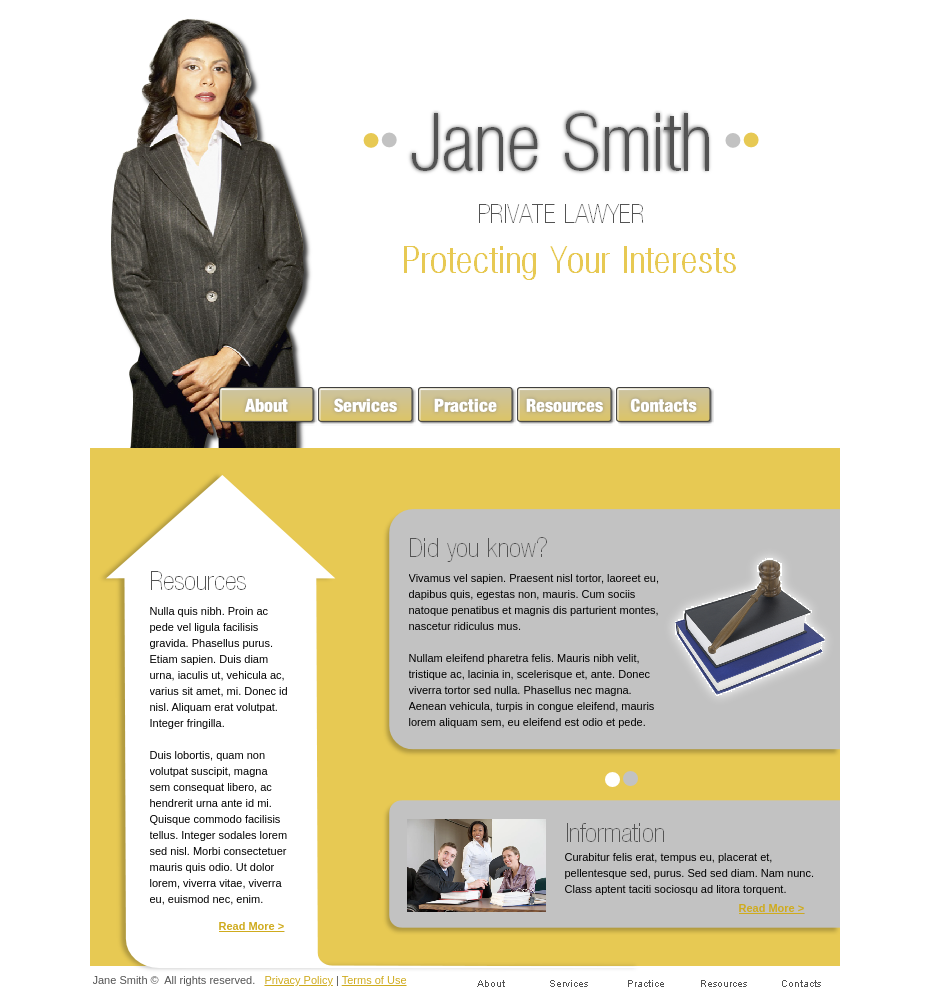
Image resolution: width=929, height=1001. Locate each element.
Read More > (252, 926)
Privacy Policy (298, 980)
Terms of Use (374, 980)
